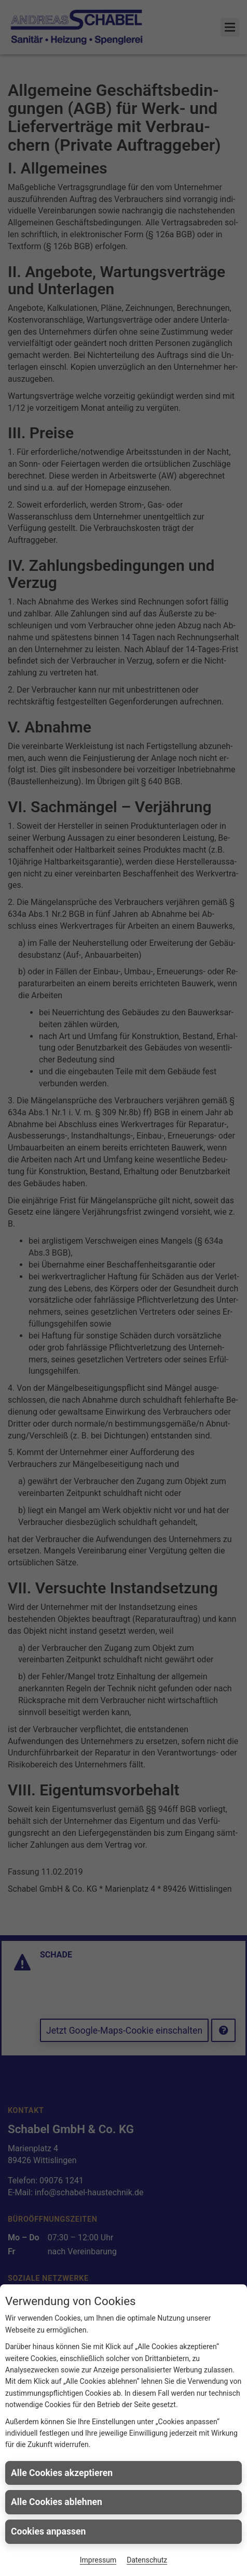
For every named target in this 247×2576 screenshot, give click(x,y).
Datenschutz (147, 2560)
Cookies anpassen (48, 2531)
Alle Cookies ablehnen (56, 2502)
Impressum (98, 2560)
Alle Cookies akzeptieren (62, 2473)
